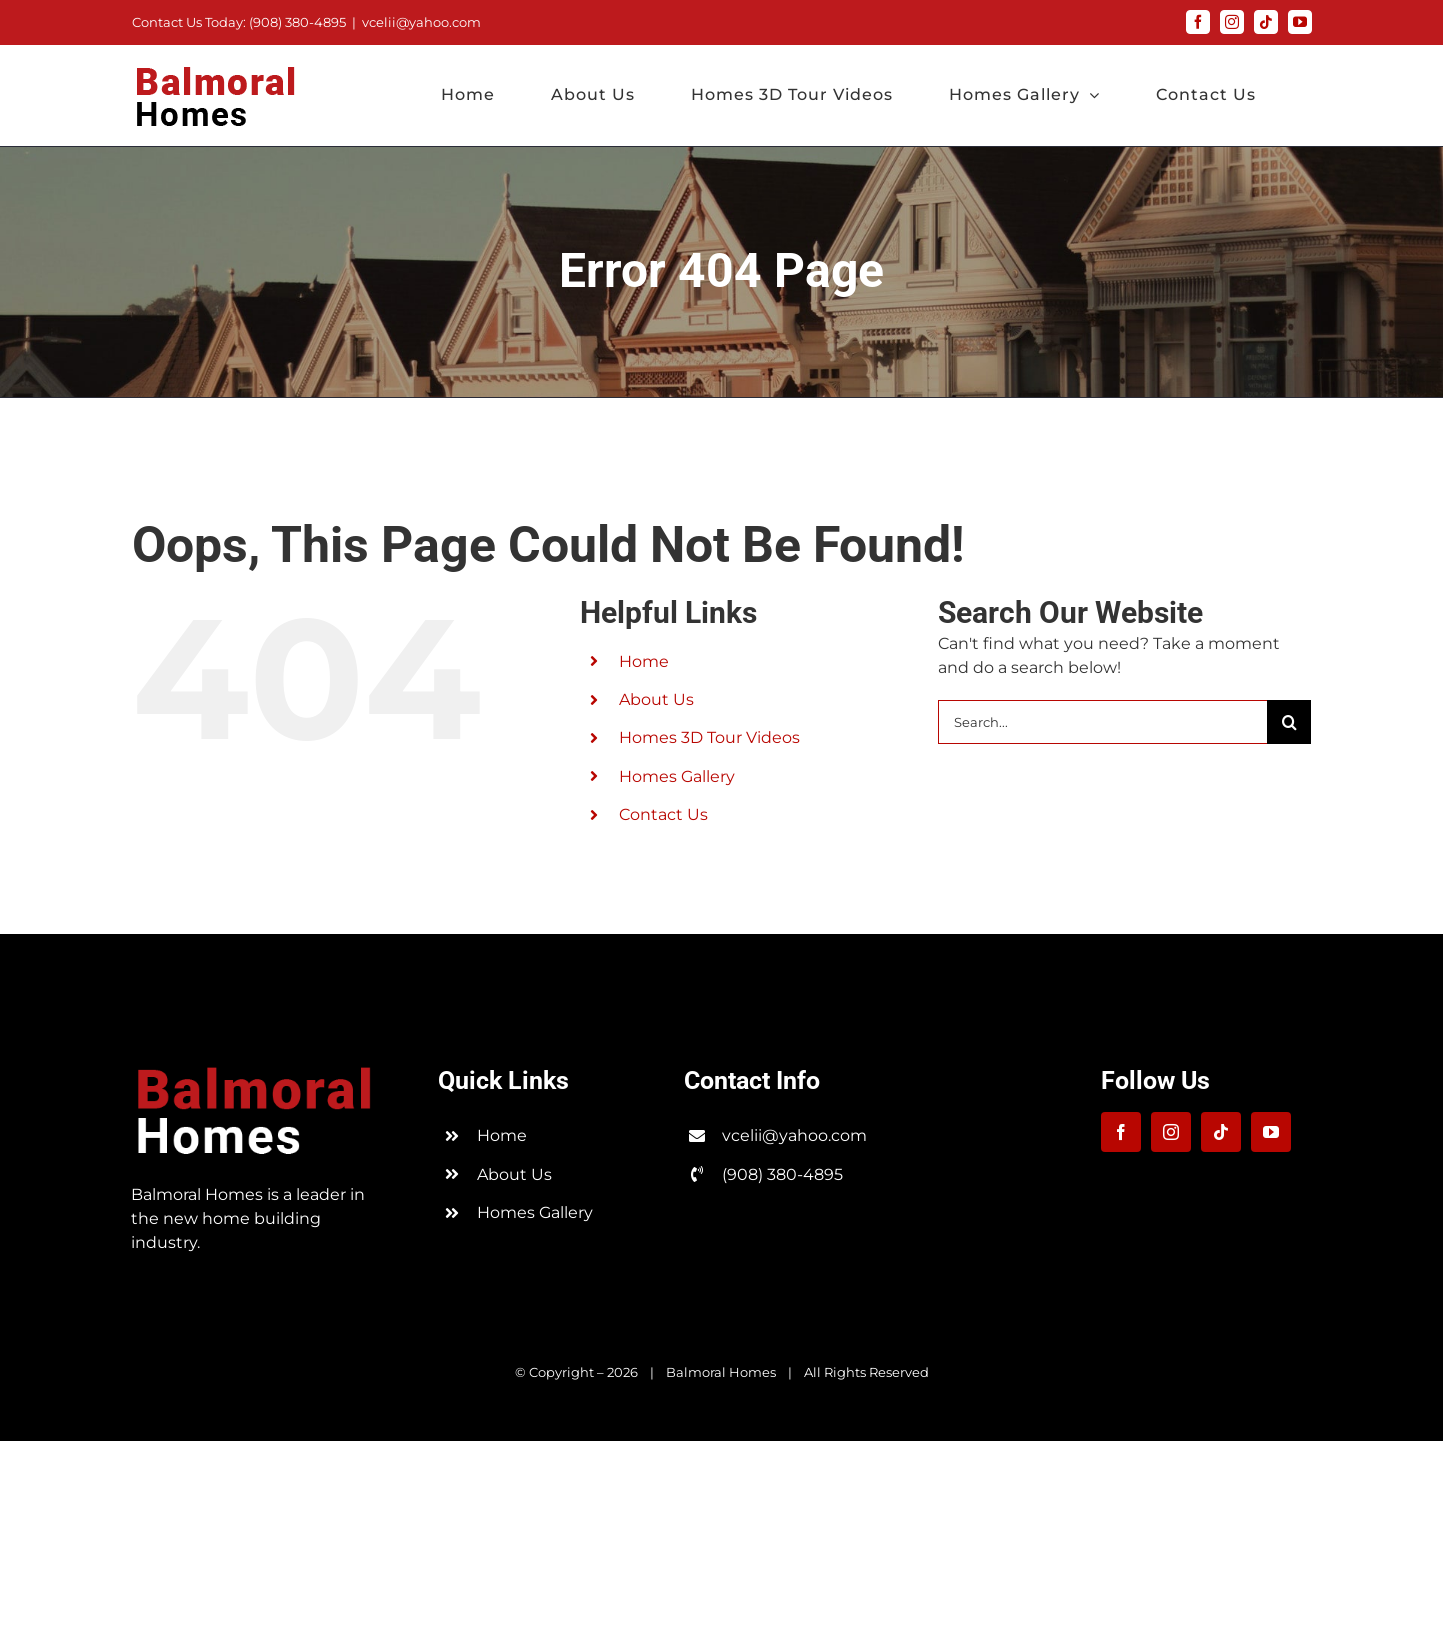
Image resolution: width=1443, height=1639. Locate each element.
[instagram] (1171, 1132)
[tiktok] (1221, 1132)
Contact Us (663, 814)
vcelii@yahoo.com (421, 22)
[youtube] (1271, 1132)
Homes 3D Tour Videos (709, 737)
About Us (656, 699)
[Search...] (1102, 722)
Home (644, 661)
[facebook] (1121, 1132)
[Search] (1289, 722)
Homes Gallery (677, 776)
